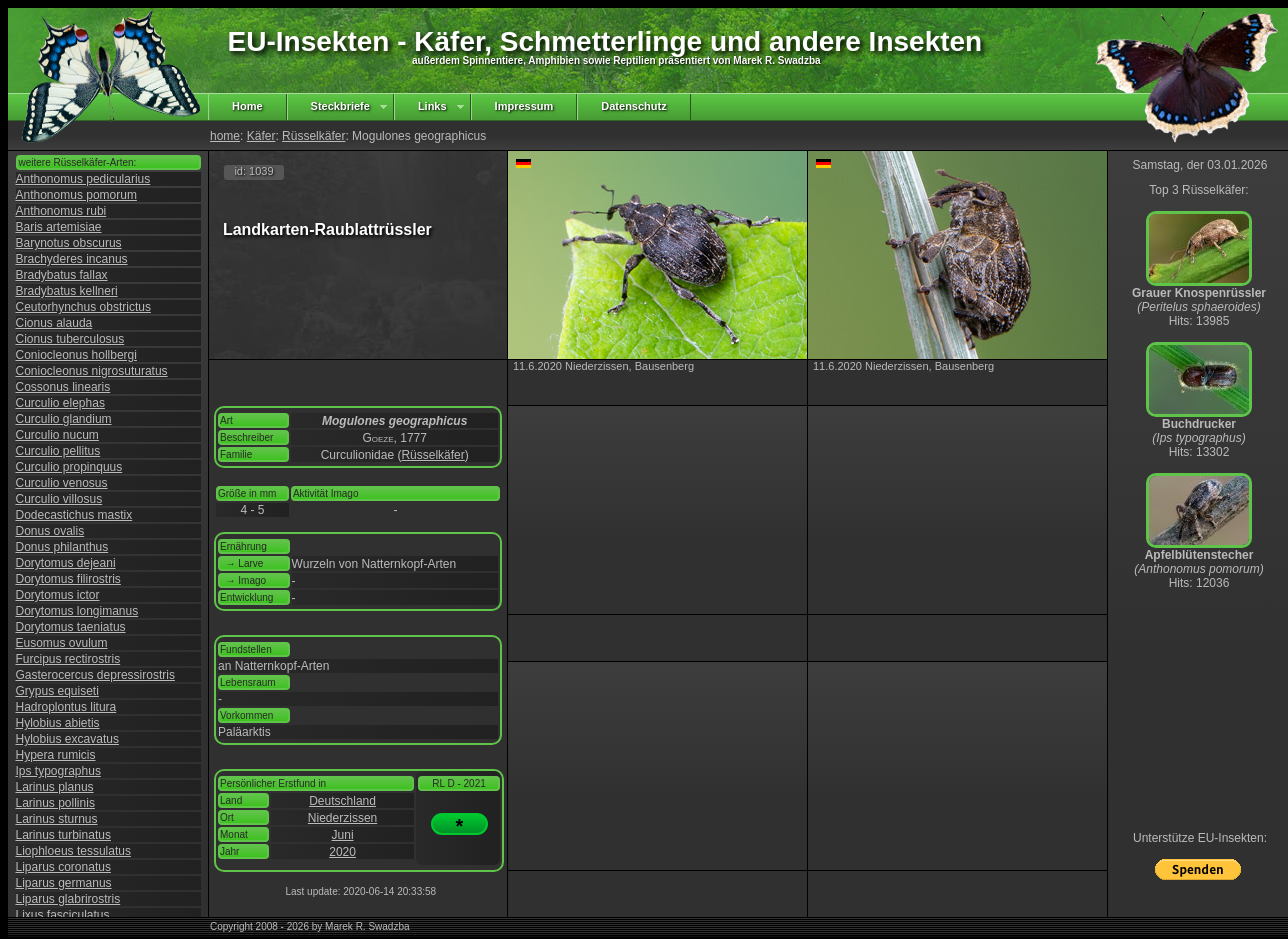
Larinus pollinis (55, 803)
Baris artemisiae (59, 227)
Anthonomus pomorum (76, 195)
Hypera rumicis (56, 755)
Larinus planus (55, 787)
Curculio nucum (57, 435)
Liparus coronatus (63, 867)
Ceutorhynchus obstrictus (83, 307)
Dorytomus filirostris (68, 579)
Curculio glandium (64, 419)
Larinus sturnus (57, 819)
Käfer (261, 136)
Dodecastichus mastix (74, 515)
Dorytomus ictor (58, 595)
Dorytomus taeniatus (71, 627)
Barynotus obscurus (69, 243)
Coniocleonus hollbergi (76, 355)
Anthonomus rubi (61, 211)
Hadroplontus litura (66, 707)
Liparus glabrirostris (68, 899)
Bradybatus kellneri (67, 291)
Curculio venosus (62, 483)
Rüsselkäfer (313, 136)
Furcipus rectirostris (68, 659)
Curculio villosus (59, 499)
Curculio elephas (60, 403)
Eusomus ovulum (62, 643)
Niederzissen (342, 818)
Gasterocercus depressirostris (95, 675)
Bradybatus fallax (62, 275)
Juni (343, 835)
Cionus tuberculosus (70, 339)
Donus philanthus (62, 547)
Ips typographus (58, 771)
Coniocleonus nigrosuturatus (92, 371)
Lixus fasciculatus (63, 915)
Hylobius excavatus (67, 739)
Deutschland (342, 801)
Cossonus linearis (63, 387)
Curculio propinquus (69, 467)
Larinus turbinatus (63, 835)
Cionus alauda (54, 323)
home (225, 136)
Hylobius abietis (58, 723)
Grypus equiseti (57, 691)
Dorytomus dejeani (66, 563)
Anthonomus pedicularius (83, 179)
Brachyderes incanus (72, 259)
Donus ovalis (50, 531)
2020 (342, 852)
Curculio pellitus (58, 451)
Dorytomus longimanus (77, 611)
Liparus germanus (64, 883)
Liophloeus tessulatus (73, 851)
